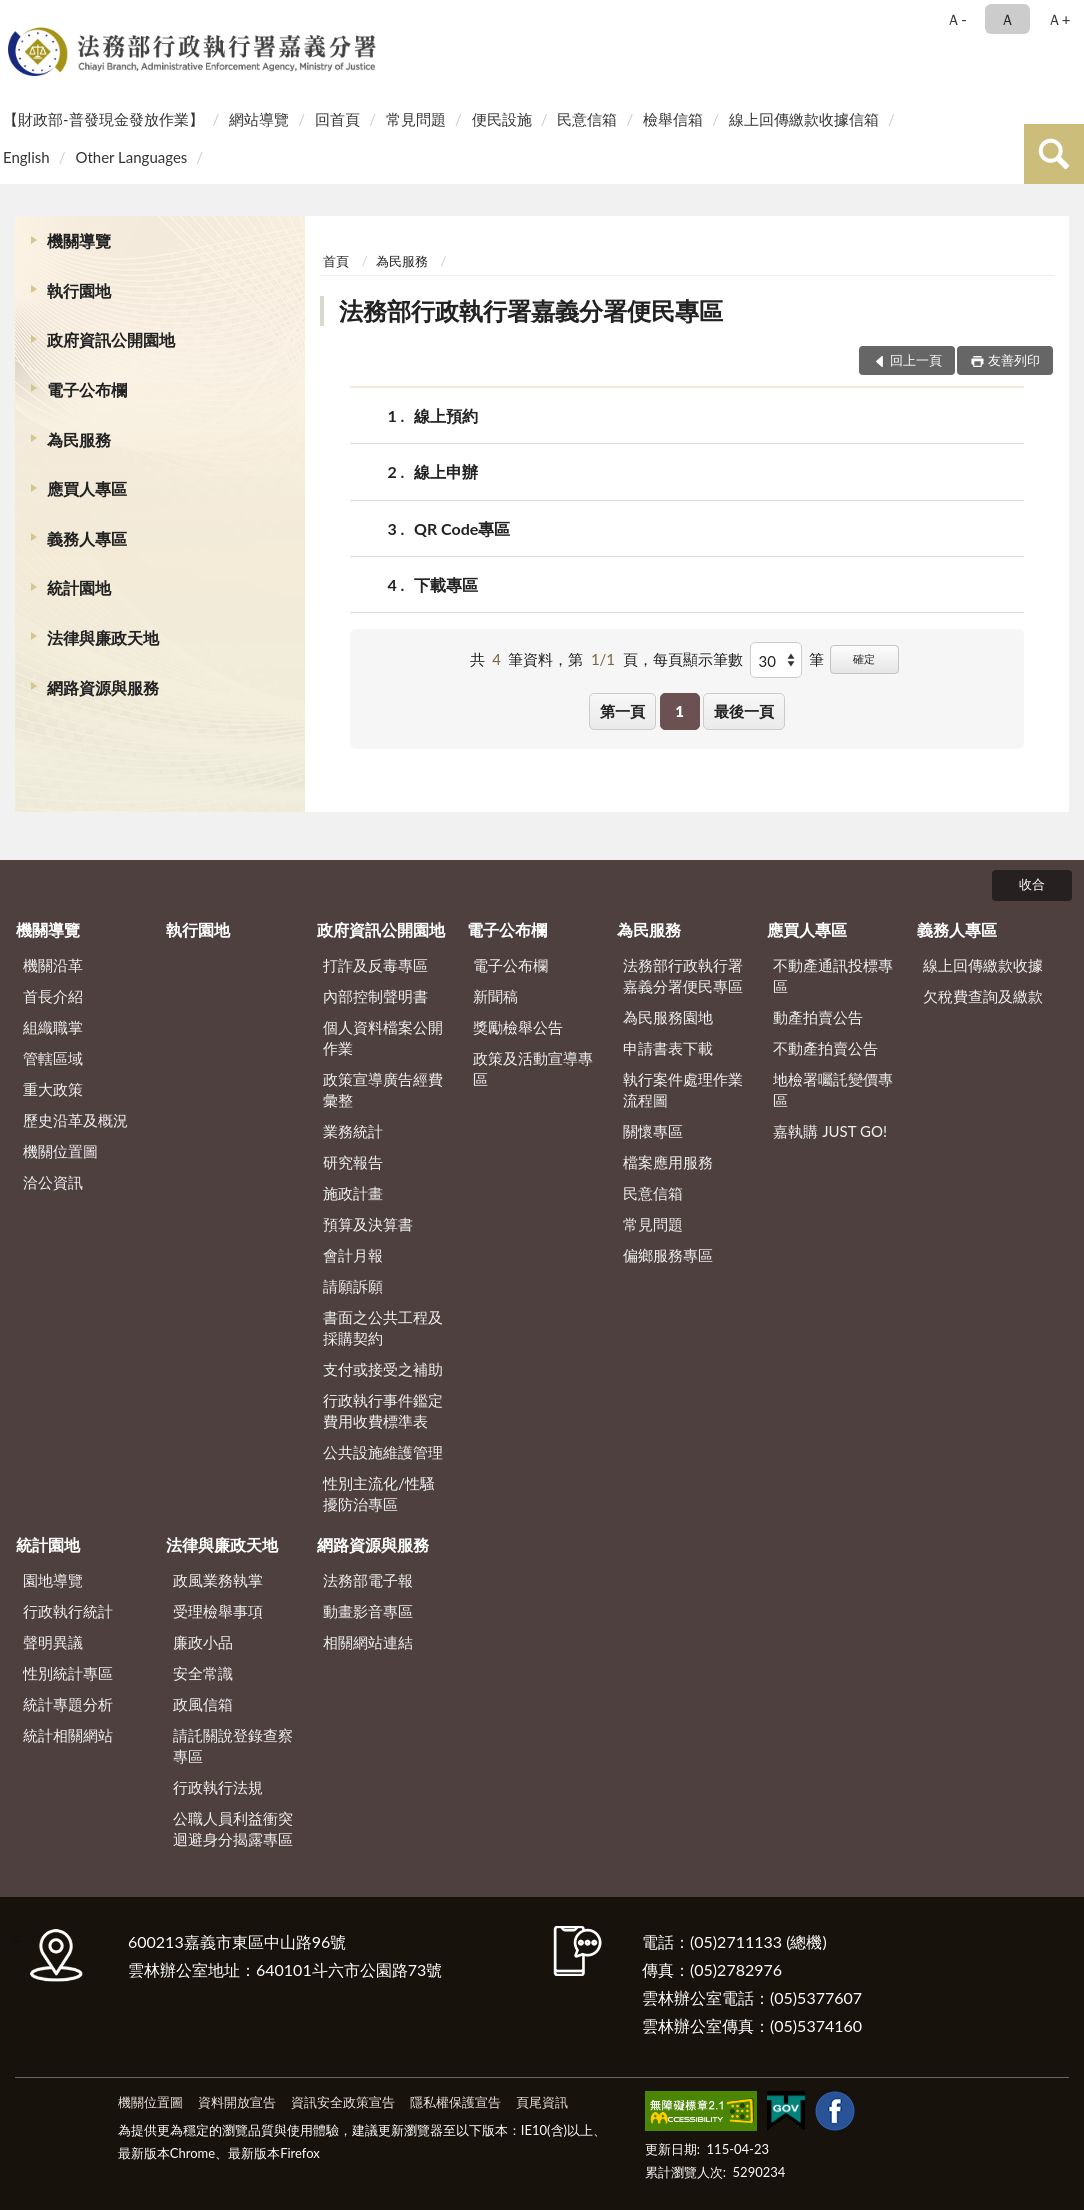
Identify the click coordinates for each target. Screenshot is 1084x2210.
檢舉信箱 (673, 119)
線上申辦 (446, 471)
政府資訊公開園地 (111, 339)
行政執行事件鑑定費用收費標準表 (383, 1410)
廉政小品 (203, 1642)
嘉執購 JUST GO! (830, 1131)
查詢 (1054, 154)
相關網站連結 (368, 1642)
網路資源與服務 (103, 687)
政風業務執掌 (218, 1580)
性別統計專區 (68, 1673)
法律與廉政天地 (103, 637)
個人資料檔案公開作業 (383, 1037)
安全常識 (203, 1673)
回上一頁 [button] (916, 360)
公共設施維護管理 (383, 1452)
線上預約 (446, 415)
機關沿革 (53, 965)
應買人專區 (87, 488)
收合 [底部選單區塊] (1032, 884)
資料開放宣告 (237, 2102)
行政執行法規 (218, 1787)
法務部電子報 (368, 1580)
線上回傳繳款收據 (983, 965)
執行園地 (79, 290)
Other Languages (131, 157)
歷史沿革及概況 (75, 1120)
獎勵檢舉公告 (518, 1027)
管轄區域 (53, 1058)
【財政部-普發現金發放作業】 (103, 119)
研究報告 (353, 1162)
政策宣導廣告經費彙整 (383, 1089)
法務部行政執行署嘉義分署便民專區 (531, 310)
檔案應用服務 (668, 1162)
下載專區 (446, 584)
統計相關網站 (68, 1735)
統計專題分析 (68, 1704)
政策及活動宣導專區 (533, 1068)
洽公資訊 (53, 1182)
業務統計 (353, 1131)
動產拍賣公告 (818, 1017)
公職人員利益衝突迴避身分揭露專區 (233, 1828)
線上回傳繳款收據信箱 (804, 119)
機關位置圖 (60, 1151)
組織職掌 (53, 1027)
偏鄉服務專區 (668, 1255)
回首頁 (337, 119)
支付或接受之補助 (383, 1369)
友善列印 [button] (1014, 360)
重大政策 (53, 1089)
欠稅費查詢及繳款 (983, 996)
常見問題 (416, 119)
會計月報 (353, 1255)
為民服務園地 (668, 1017)
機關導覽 (79, 240)
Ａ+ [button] (1059, 19)
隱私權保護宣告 (455, 2102)
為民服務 (79, 439)
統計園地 (79, 587)
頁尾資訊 (542, 2102)
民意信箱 (587, 119)
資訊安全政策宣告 (343, 2102)
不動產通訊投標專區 (833, 975)
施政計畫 (353, 1193)
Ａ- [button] (956, 19)
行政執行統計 (68, 1611)
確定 (864, 658)
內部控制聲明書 (375, 996)
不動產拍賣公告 (825, 1048)
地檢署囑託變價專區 (833, 1089)
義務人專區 (87, 538)
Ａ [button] (1007, 19)
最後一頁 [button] (744, 711)
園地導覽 (53, 1580)
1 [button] (679, 711)
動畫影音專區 (368, 1611)
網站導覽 (259, 119)
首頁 (336, 261)
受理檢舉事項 (218, 1611)
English (26, 157)
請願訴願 (353, 1286)
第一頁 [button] (622, 711)
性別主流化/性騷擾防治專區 (379, 1493)
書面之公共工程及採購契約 (383, 1327)
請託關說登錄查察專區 (233, 1745)
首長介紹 (53, 996)
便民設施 (502, 119)
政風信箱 (203, 1704)
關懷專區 (653, 1131)
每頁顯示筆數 (698, 659)
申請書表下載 (668, 1048)
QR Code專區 (462, 528)
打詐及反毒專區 (375, 965)
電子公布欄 (87, 389)
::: (19, 17)
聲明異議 (53, 1642)
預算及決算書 (368, 1224)
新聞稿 (495, 996)
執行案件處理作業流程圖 (683, 1089)
